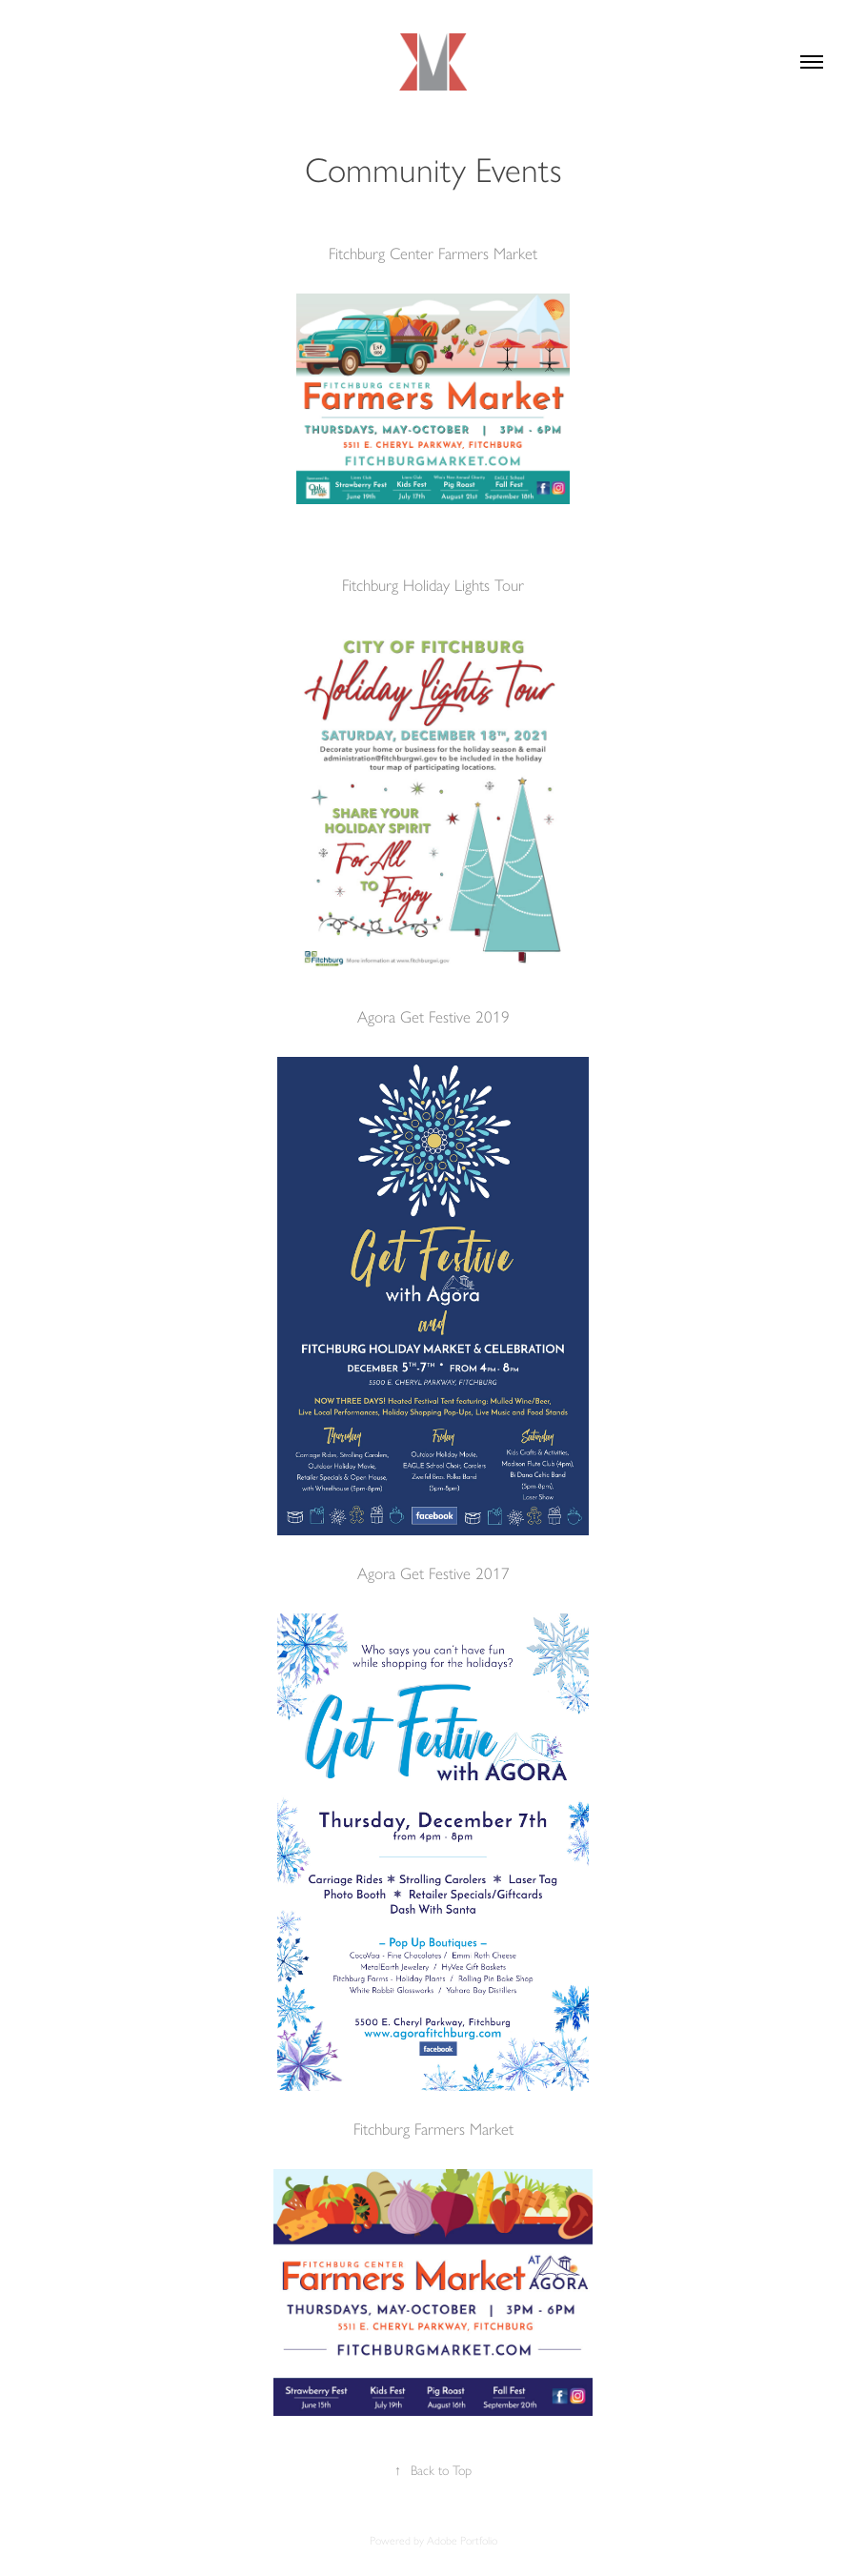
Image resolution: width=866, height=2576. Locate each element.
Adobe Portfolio (462, 2540)
